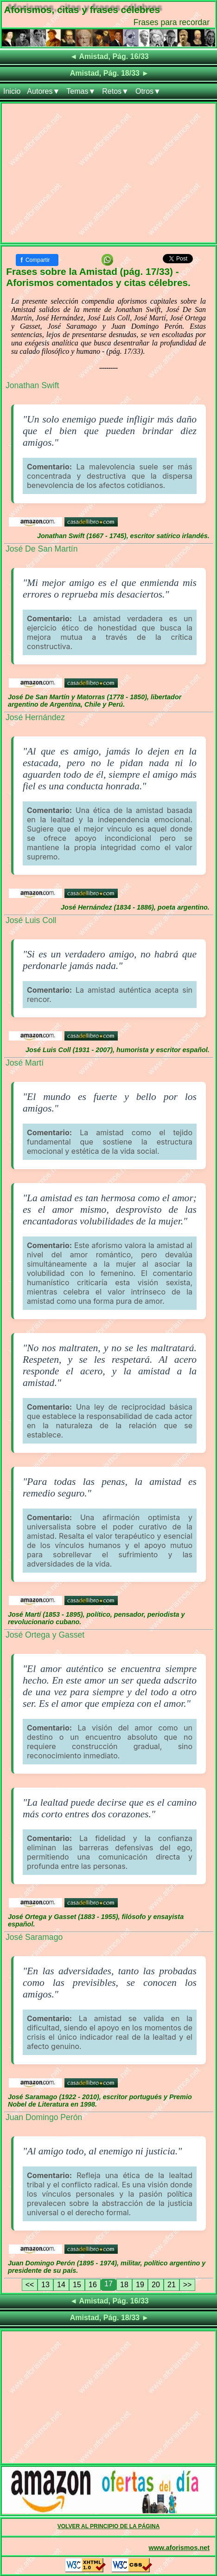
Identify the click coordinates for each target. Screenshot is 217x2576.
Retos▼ (115, 91)
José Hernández (35, 717)
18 (124, 2285)
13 (45, 2285)
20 (156, 2285)
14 (61, 2285)
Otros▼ (148, 91)
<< (30, 2285)
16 (93, 2285)
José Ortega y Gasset (45, 1634)
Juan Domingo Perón (44, 2117)
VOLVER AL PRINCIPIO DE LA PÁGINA (108, 2526)
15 (77, 2285)
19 (140, 2285)
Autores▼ (43, 91)
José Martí (25, 1062)
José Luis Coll (31, 920)
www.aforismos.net (179, 2547)
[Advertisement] (108, 175)
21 (171, 2285)
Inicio (11, 91)
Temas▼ (81, 91)
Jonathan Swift (32, 385)
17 (108, 2284)
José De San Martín (41, 548)
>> (187, 2285)
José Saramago (34, 1937)
